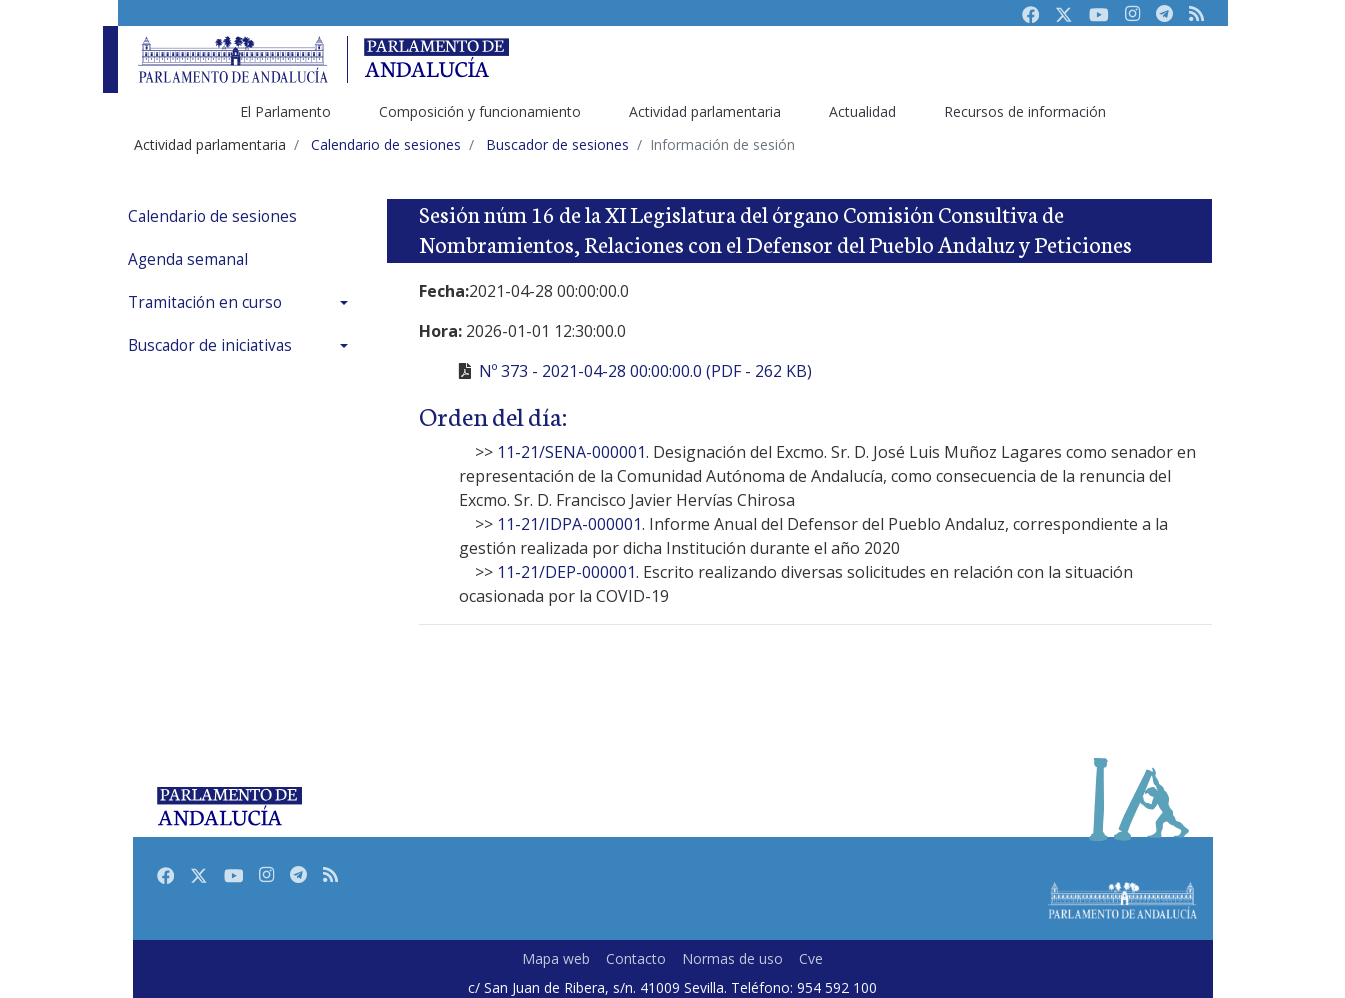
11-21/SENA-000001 (571, 452)
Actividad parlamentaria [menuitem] (705, 111)
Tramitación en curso (205, 302)
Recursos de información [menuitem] (1025, 111)
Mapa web (556, 958)
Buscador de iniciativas (210, 345)
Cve (811, 958)
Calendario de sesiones (212, 216)
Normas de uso (732, 958)
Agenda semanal (188, 259)
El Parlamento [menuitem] (285, 111)
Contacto (636, 958)
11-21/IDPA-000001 (569, 524)
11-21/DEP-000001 (566, 572)
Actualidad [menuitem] (862, 111)
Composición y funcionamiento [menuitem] (480, 111)
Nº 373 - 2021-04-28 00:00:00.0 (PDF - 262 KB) (645, 371)
